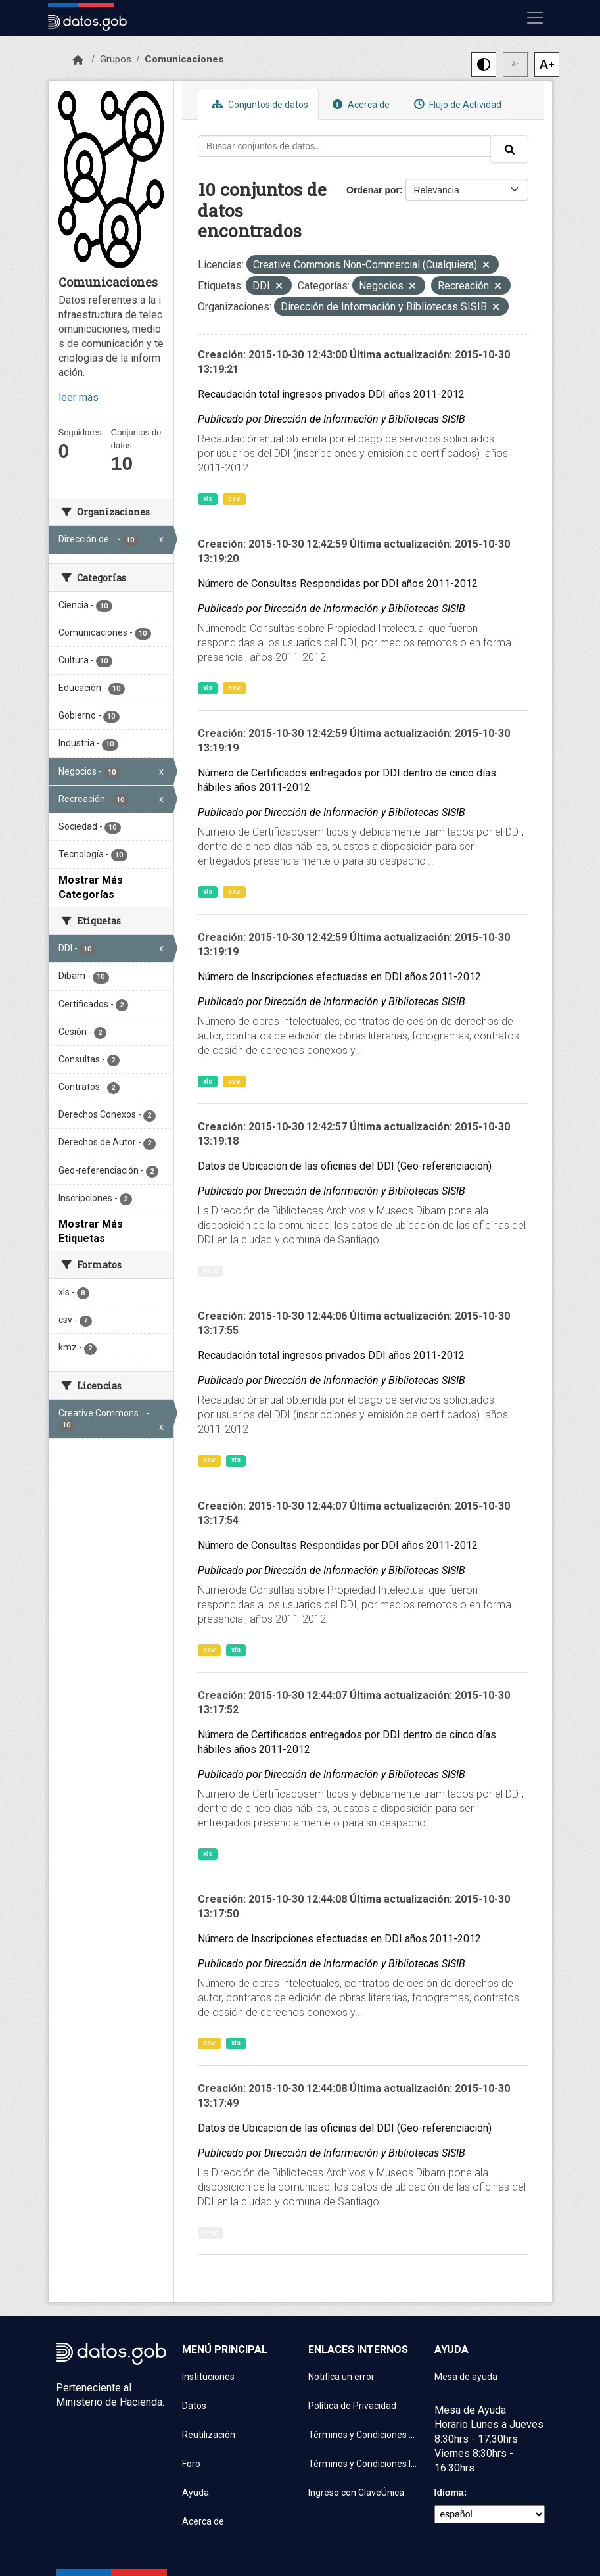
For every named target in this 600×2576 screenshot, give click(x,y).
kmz (210, 1270)
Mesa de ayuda (465, 2377)
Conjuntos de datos (258, 104)
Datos (194, 2405)
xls (207, 498)
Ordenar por (373, 190)
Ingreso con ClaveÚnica (356, 2492)
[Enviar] (509, 149)
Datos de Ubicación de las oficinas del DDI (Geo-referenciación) (345, 1166)
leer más (78, 397)
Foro (191, 2463)
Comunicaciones (184, 59)
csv (234, 498)
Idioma (449, 2492)
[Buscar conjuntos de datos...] (344, 146)
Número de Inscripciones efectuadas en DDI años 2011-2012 (339, 976)
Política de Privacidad (352, 2405)
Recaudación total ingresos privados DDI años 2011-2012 (331, 394)
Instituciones (208, 2377)
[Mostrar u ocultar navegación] (535, 18)
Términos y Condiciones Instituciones (363, 2463)
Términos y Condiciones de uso (363, 2434)
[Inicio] (78, 60)
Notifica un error (341, 2377)
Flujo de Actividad (456, 104)
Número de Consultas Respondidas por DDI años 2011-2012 (338, 583)
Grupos (115, 59)
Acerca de (359, 104)
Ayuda (195, 2492)
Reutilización (208, 2434)
